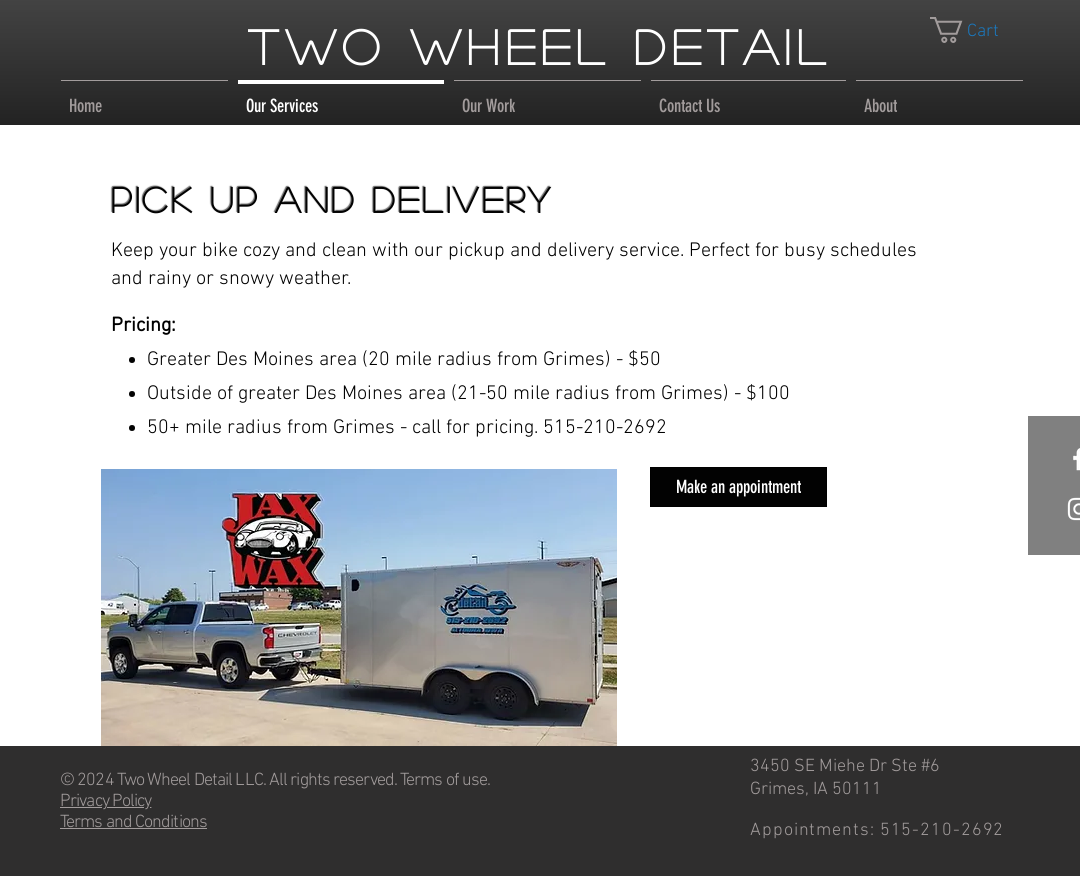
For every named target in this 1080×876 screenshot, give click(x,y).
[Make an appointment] (738, 487)
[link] (979, 30)
